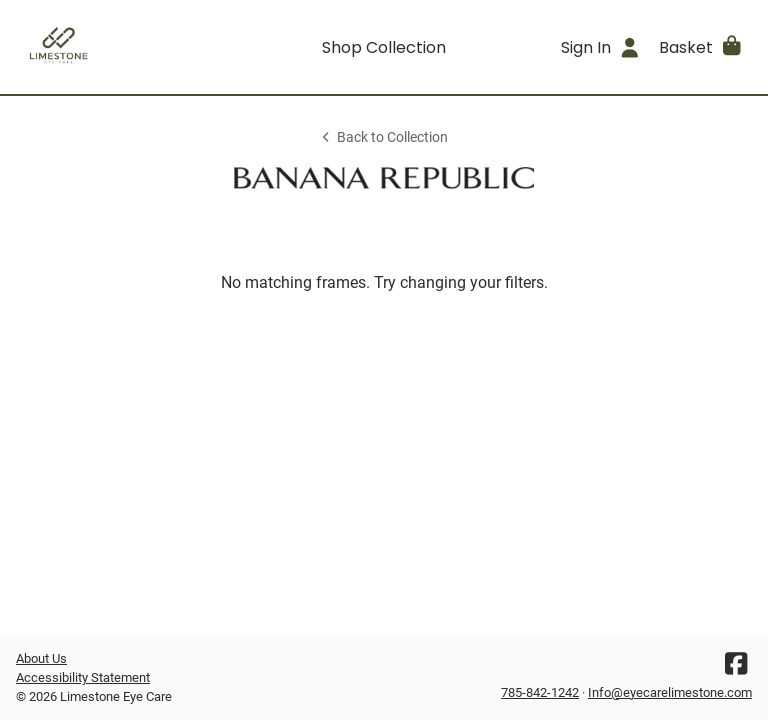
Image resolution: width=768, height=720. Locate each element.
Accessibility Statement (83, 677)
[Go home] (108, 47)
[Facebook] (736, 668)
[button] (701, 47)
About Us (41, 658)
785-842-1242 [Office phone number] (540, 692)
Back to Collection (384, 137)
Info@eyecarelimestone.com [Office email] (670, 692)
